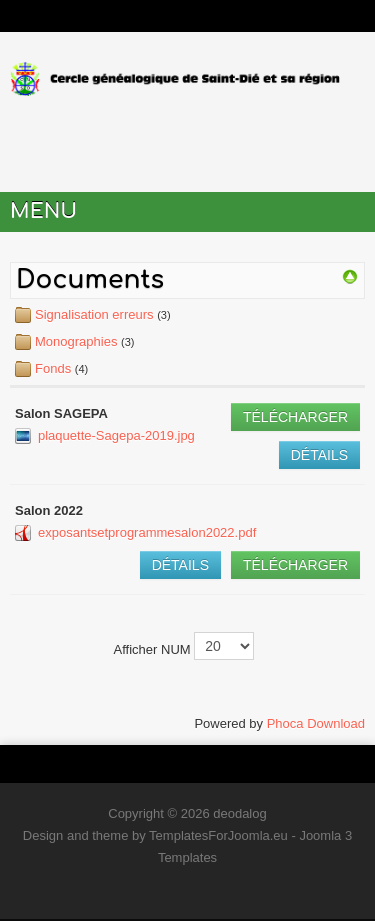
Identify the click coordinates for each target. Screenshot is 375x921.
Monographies (76, 341)
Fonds (55, 368)
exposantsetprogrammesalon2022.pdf (147, 532)
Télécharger (295, 417)
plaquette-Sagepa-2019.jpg (116, 435)
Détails (319, 455)
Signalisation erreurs (94, 314)
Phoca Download (316, 723)
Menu (43, 211)
